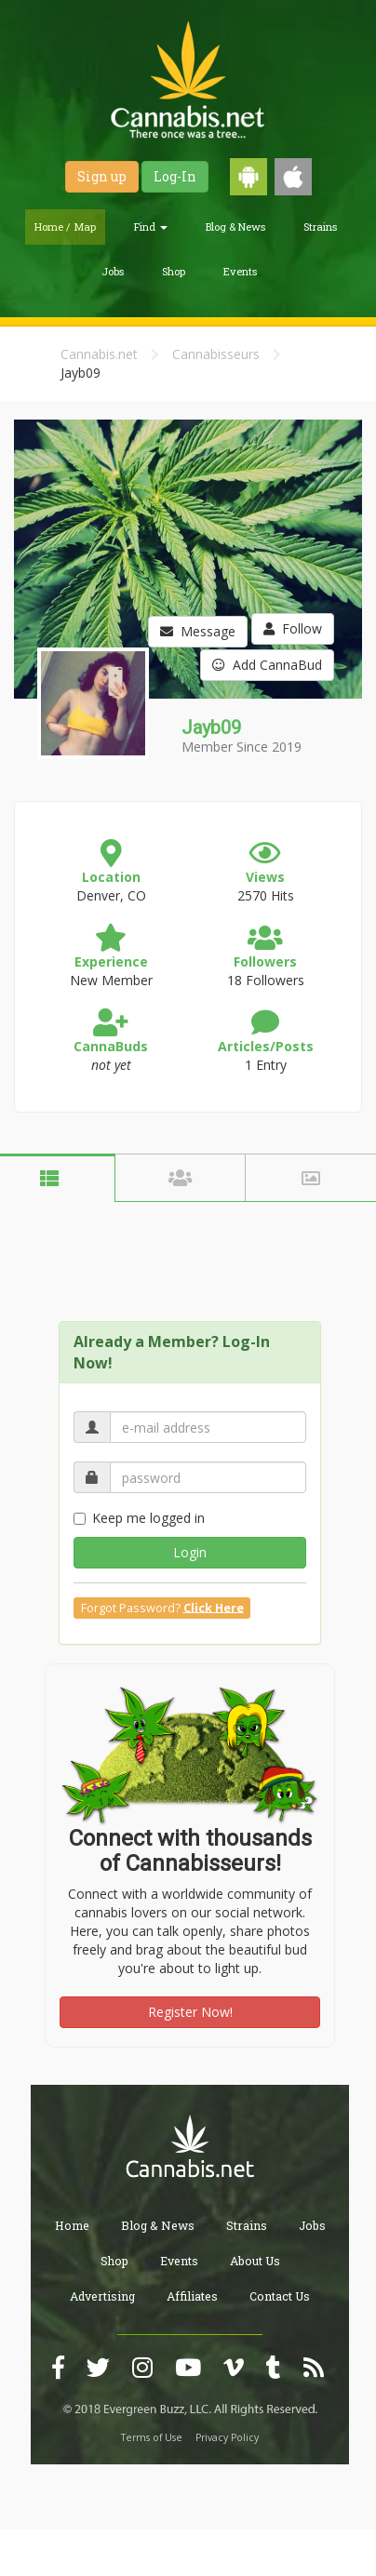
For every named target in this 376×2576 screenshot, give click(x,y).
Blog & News (235, 227)
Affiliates (192, 2296)
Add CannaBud (267, 665)
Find (151, 227)
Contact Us (279, 2296)
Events (240, 271)
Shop (173, 271)
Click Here (213, 1607)
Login (190, 1552)
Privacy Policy (227, 2437)
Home (72, 2225)
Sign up (102, 176)
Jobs (112, 271)
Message (197, 631)
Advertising (102, 2296)
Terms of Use (151, 2437)
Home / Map (65, 227)
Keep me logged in (139, 1518)
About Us (255, 2260)
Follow (292, 628)
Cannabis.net (99, 354)
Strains (320, 227)
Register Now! (190, 2012)
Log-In (175, 176)
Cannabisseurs (216, 354)
